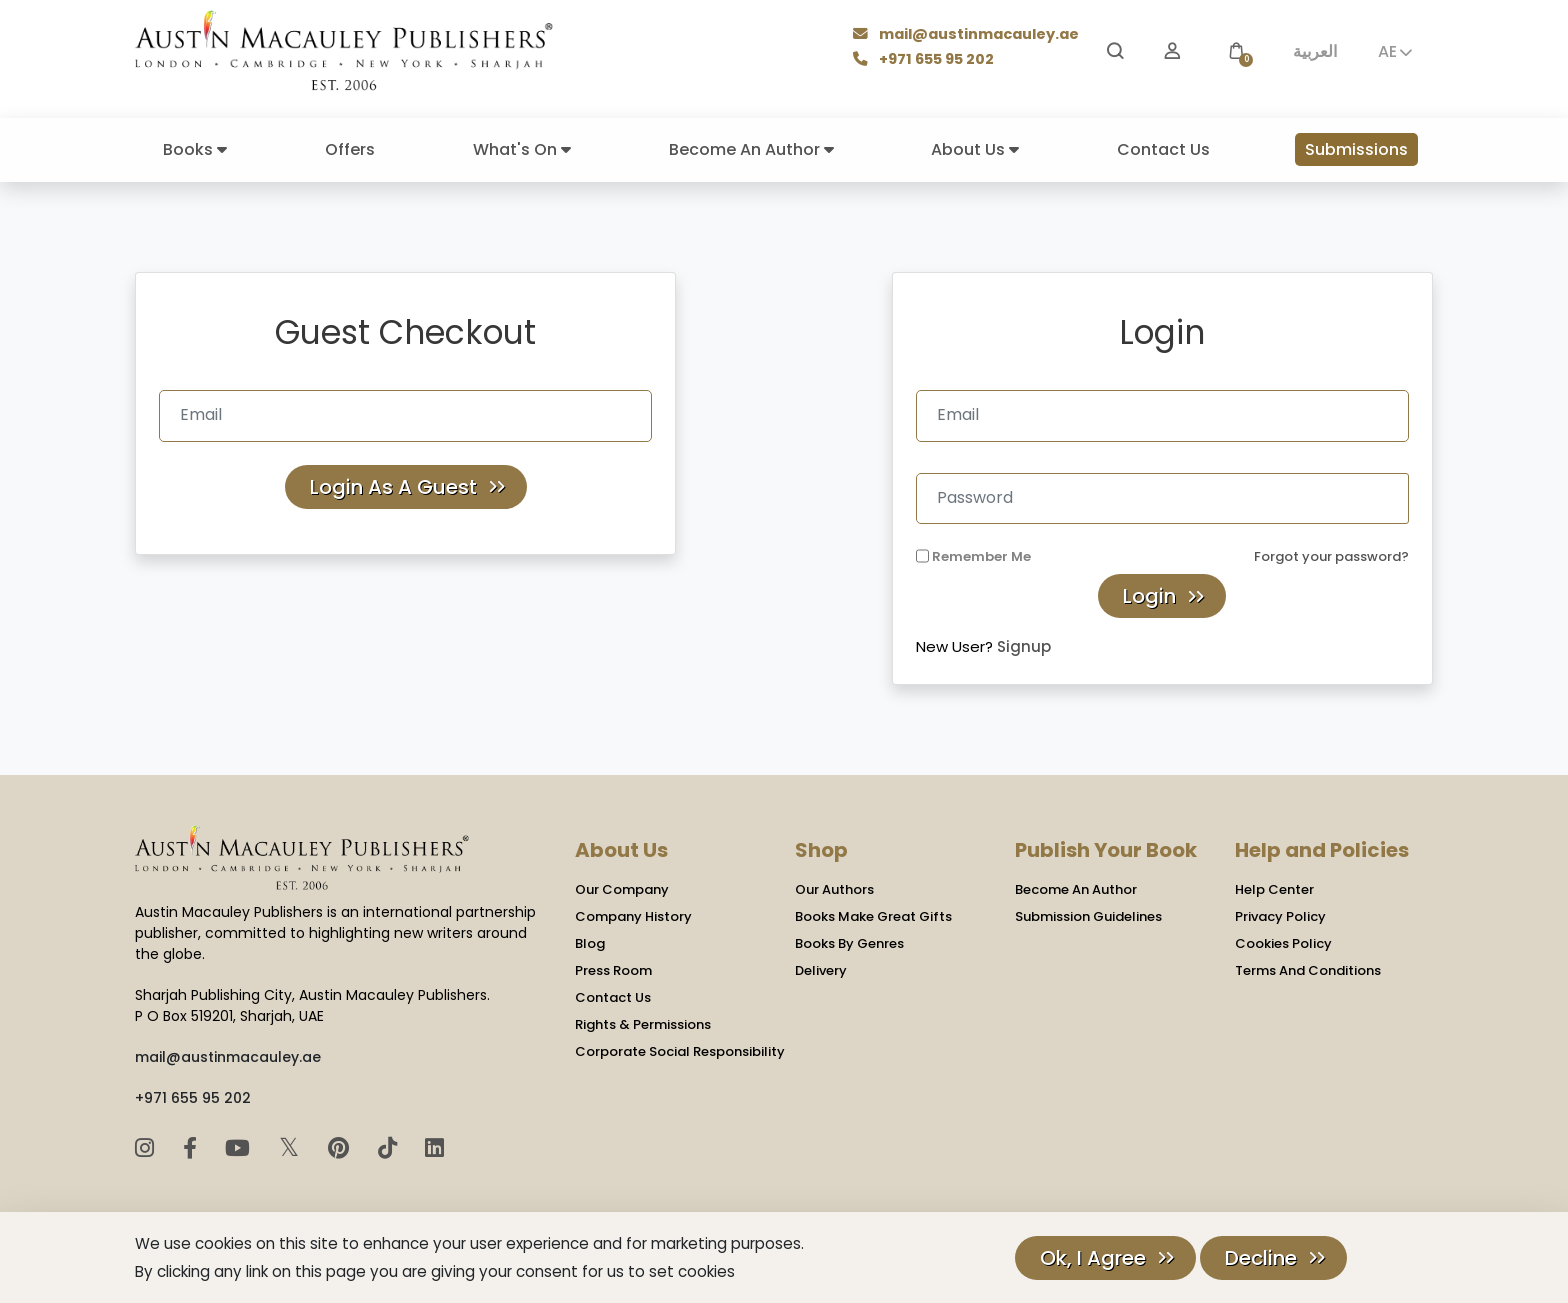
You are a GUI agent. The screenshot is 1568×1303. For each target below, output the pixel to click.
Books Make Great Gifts (873, 916)
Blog (590, 943)
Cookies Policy (1283, 943)
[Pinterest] (341, 1148)
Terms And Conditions (1308, 970)
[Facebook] (193, 1148)
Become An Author (751, 149)
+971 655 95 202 (926, 60)
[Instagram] (147, 1148)
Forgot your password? (1331, 556)
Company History (633, 916)
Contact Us (1163, 149)
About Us (975, 149)
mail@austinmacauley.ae (967, 35)
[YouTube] (240, 1148)
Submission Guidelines (1088, 916)
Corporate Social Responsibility (680, 1051)
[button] (1236, 51)
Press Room (613, 970)
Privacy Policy (1280, 916)
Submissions (1356, 149)
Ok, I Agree (1093, 1258)
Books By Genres (849, 943)
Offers (350, 149)
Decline (1261, 1258)
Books (195, 149)
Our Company (622, 889)
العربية (1315, 51)
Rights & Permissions (643, 1024)
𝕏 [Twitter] (292, 1147)
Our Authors (834, 889)
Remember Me (981, 556)
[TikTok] (390, 1148)
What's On (522, 149)
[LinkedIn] (434, 1148)
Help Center (1274, 889)
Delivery (821, 970)
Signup (1024, 646)
